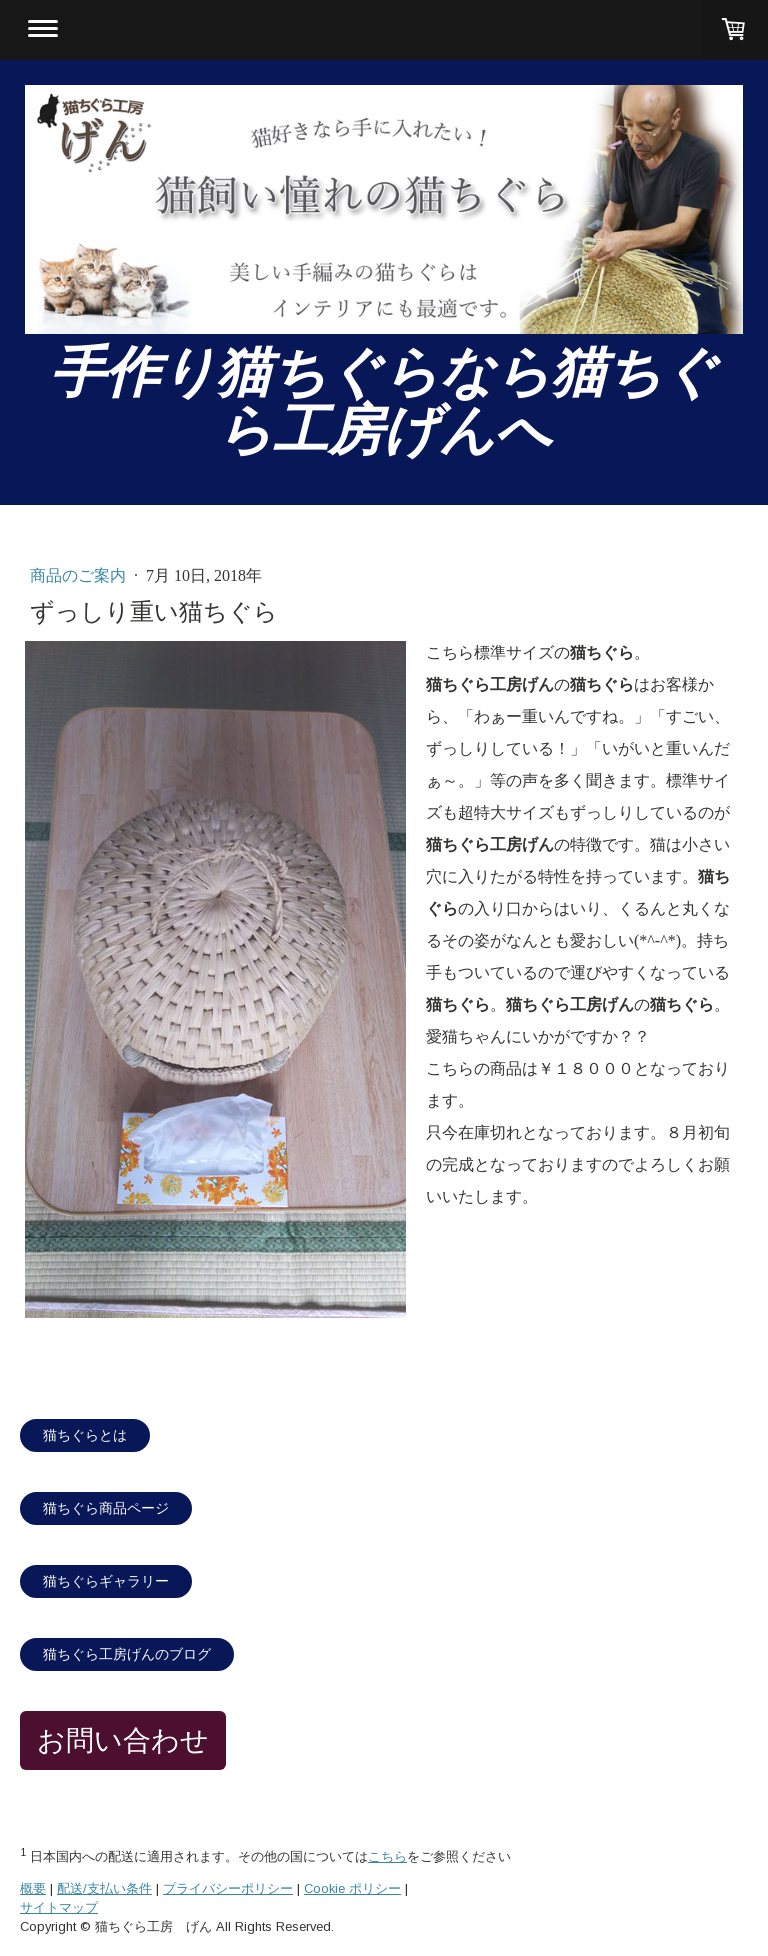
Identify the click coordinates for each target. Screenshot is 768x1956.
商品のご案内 (80, 575)
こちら (387, 1856)
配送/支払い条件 (104, 1888)
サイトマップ (59, 1907)
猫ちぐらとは (85, 1435)
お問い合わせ (123, 1740)
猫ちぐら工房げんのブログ (127, 1654)
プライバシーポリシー (228, 1888)
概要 (33, 1888)
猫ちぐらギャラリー (106, 1581)
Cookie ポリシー (352, 1888)
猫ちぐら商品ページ (106, 1508)
